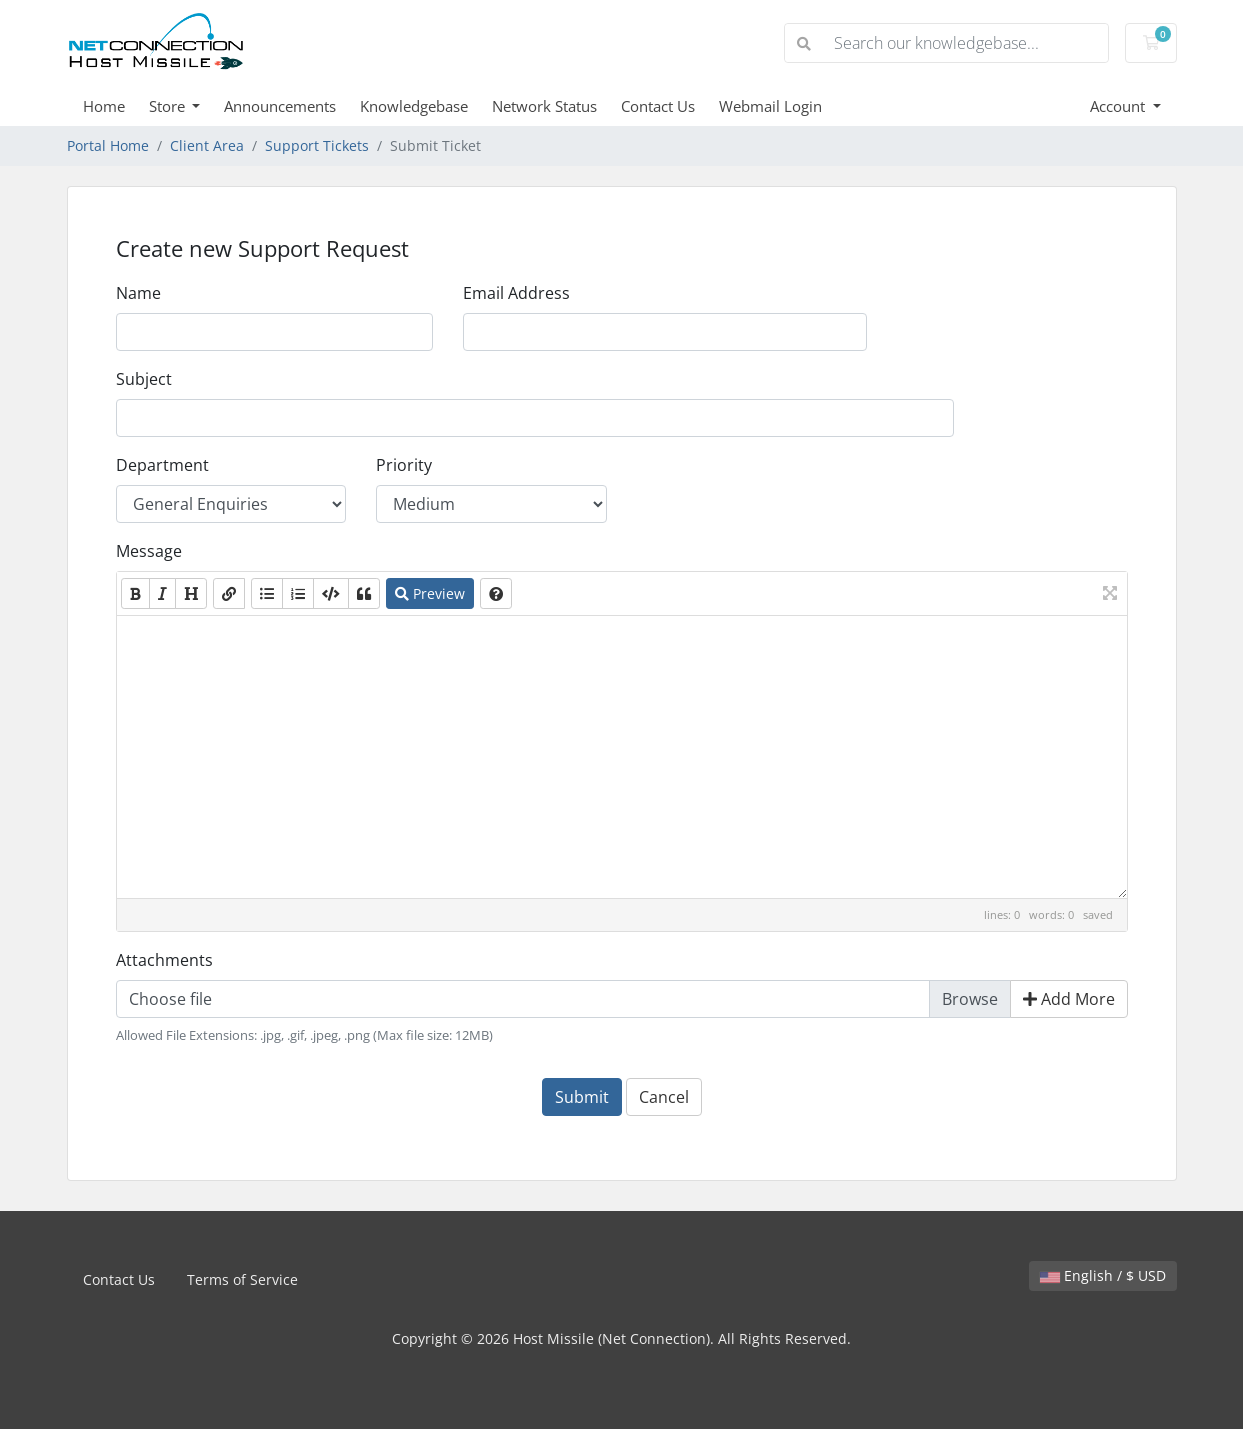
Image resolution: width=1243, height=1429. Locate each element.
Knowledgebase (414, 106)
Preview (430, 593)
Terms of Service (242, 1279)
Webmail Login (770, 106)
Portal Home (108, 145)
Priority (404, 465)
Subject (144, 379)
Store (169, 106)
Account (1119, 106)
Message (149, 551)
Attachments (164, 960)
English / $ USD (1103, 1275)
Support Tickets (317, 145)
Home (104, 106)
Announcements (280, 106)
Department (162, 465)
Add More (1069, 999)
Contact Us (658, 106)
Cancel (664, 1097)
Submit (582, 1097)
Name (138, 293)
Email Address (516, 293)
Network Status (544, 106)
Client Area (207, 145)
